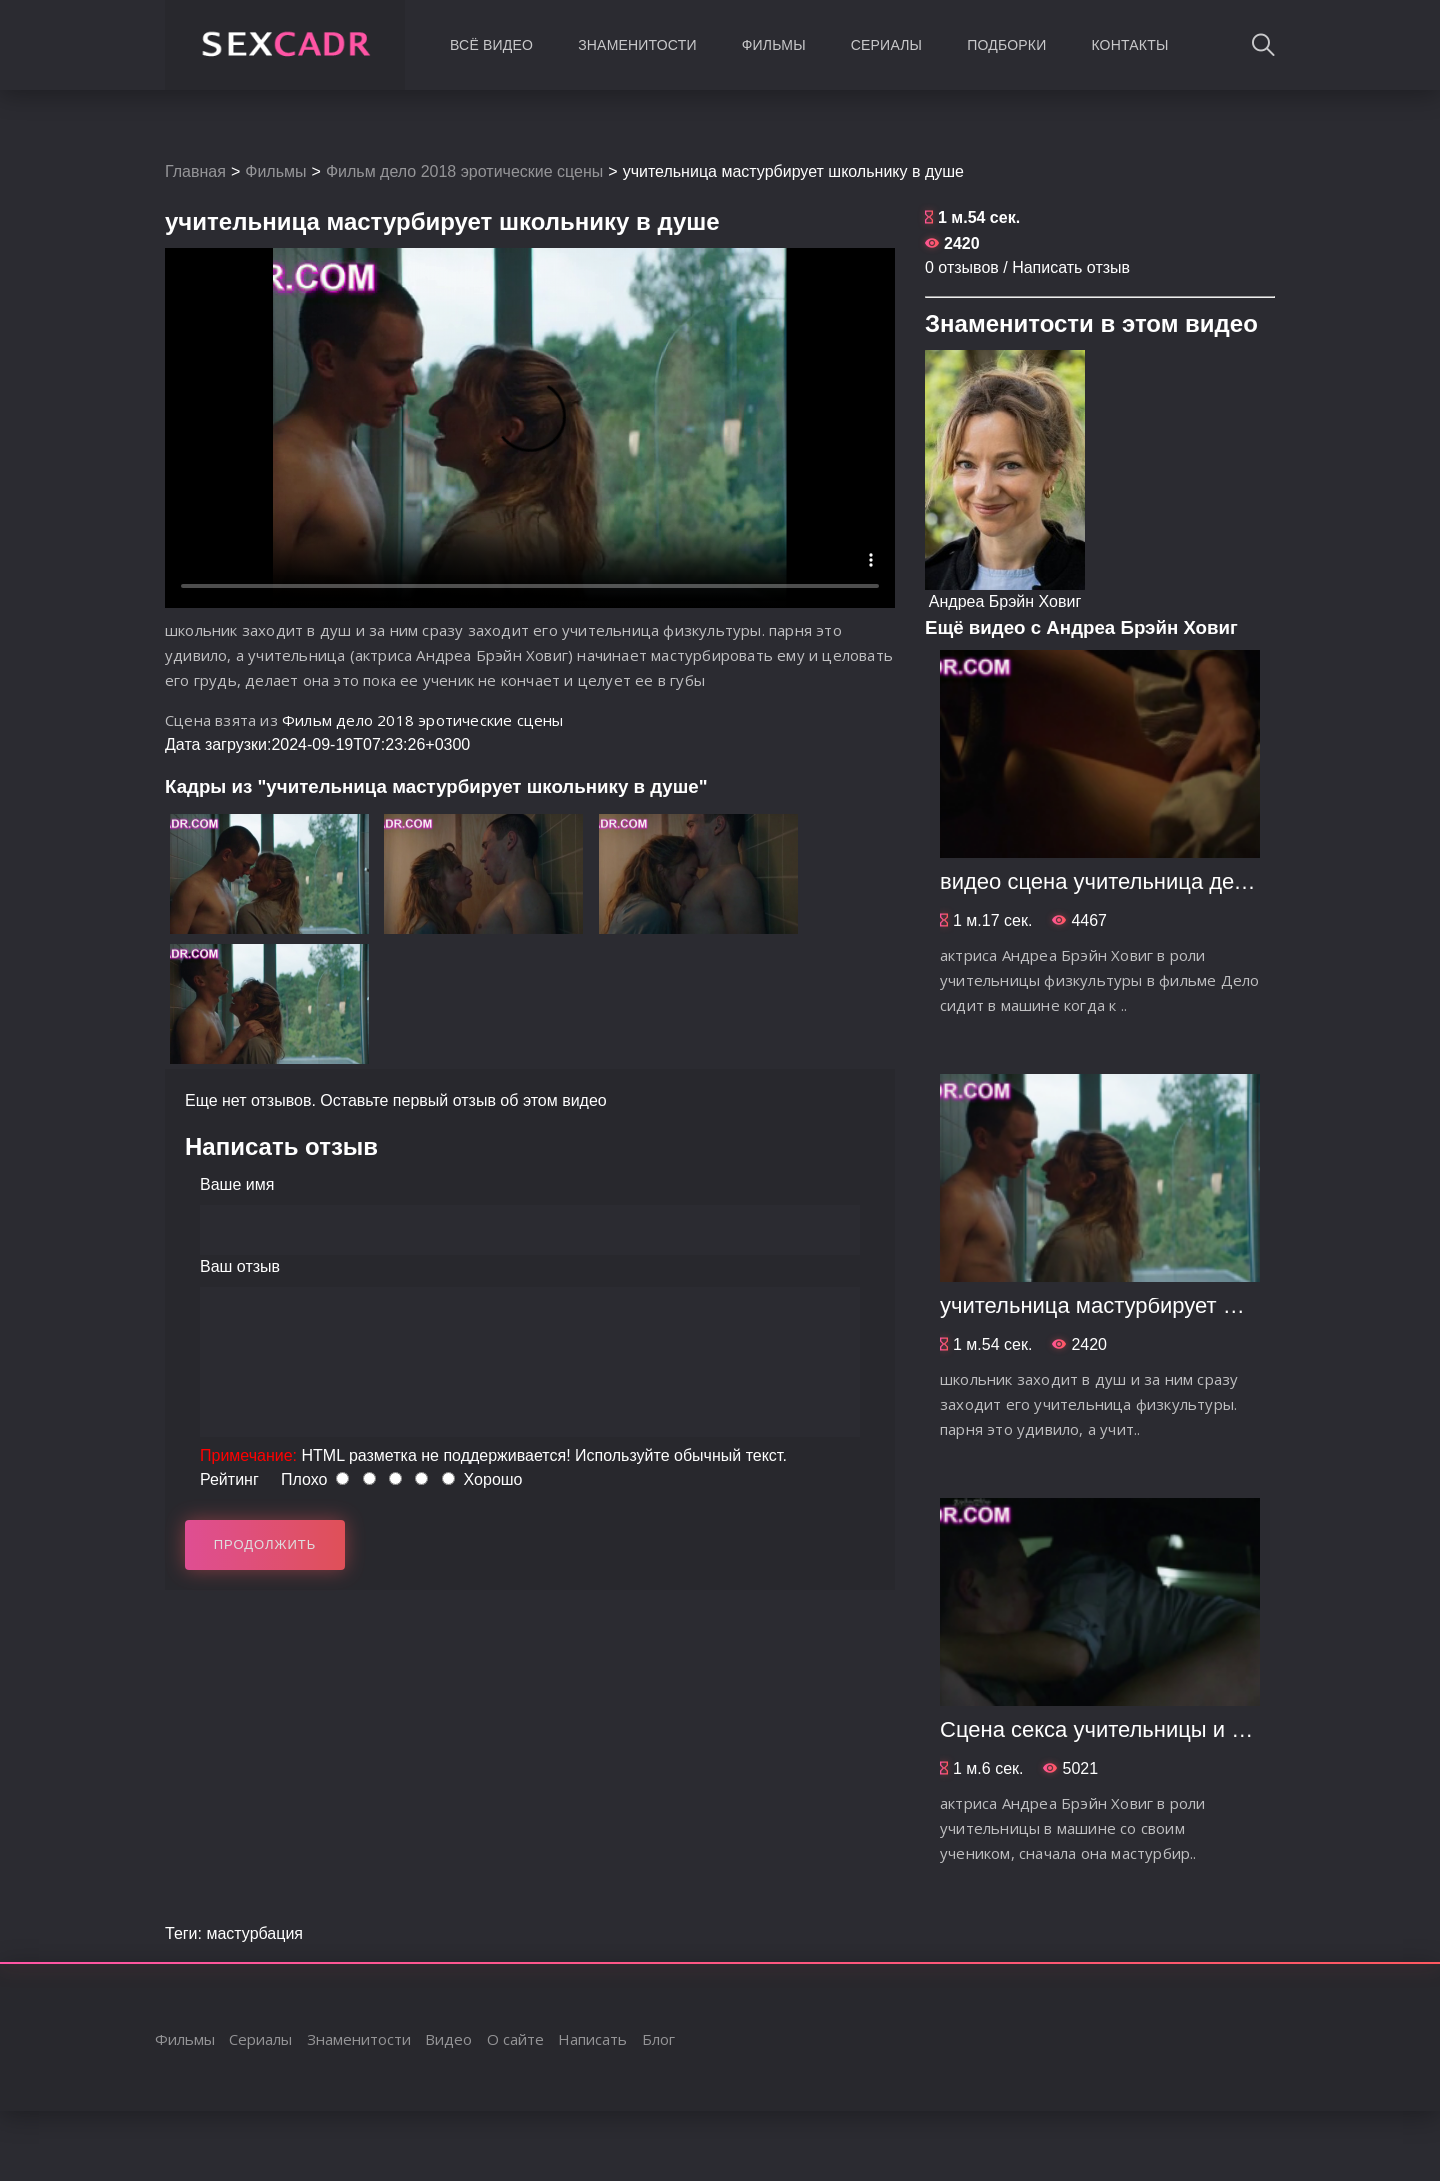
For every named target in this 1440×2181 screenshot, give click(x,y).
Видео (448, 2039)
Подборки (1006, 45)
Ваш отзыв (240, 1266)
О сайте (515, 2039)
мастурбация (254, 1933)
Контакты (1129, 45)
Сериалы (886, 45)
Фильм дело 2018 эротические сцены (464, 171)
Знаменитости (637, 45)
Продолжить (265, 1544)
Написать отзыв (1071, 267)
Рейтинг (229, 1479)
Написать (592, 2039)
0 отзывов (962, 267)
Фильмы (774, 45)
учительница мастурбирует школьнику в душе (1174, 1305)
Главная (195, 171)
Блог (658, 2039)
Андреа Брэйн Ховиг (1005, 601)
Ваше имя (237, 1184)
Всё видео (491, 45)
